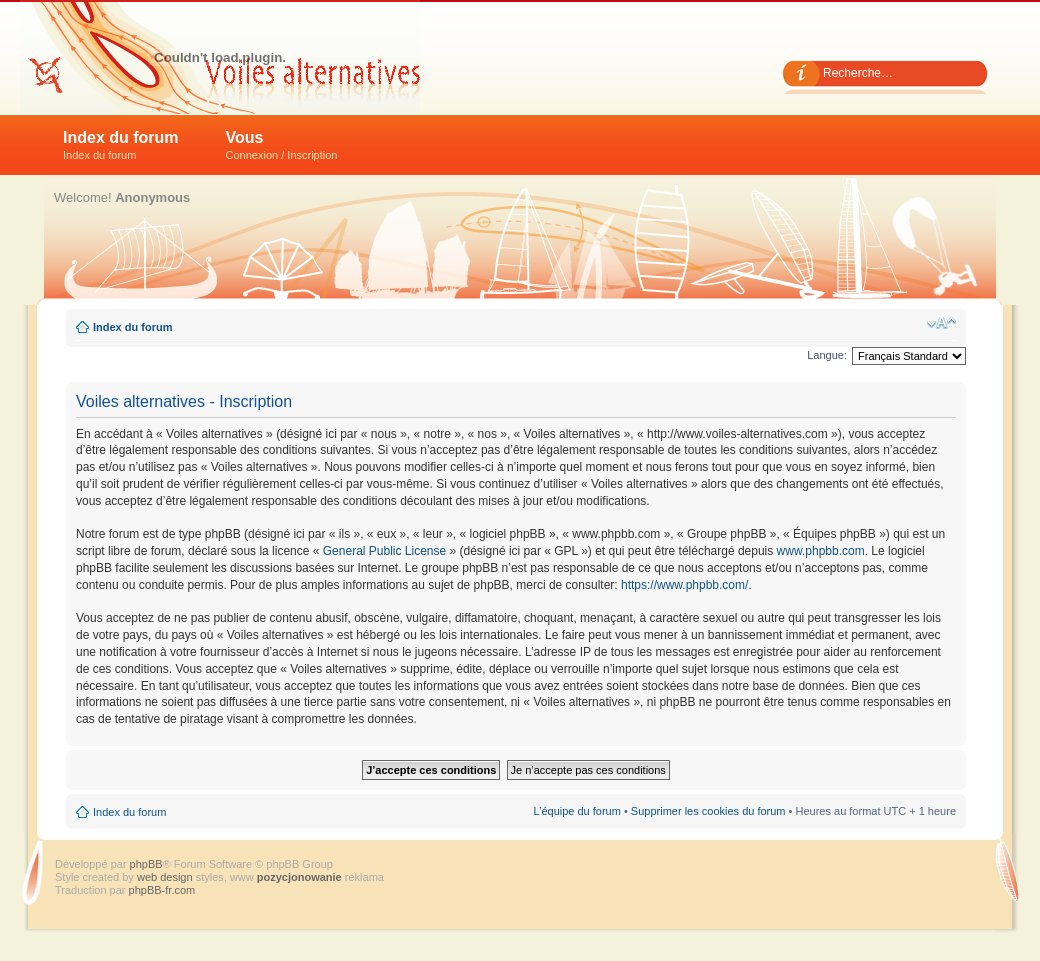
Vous (282, 145)
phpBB (146, 864)
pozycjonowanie (299, 877)
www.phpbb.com (821, 551)
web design (166, 877)
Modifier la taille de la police (941, 323)
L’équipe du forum (576, 811)
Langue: (827, 355)
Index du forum (121, 145)
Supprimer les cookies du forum (708, 811)
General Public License (384, 551)
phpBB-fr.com (162, 890)
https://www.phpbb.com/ (684, 585)
